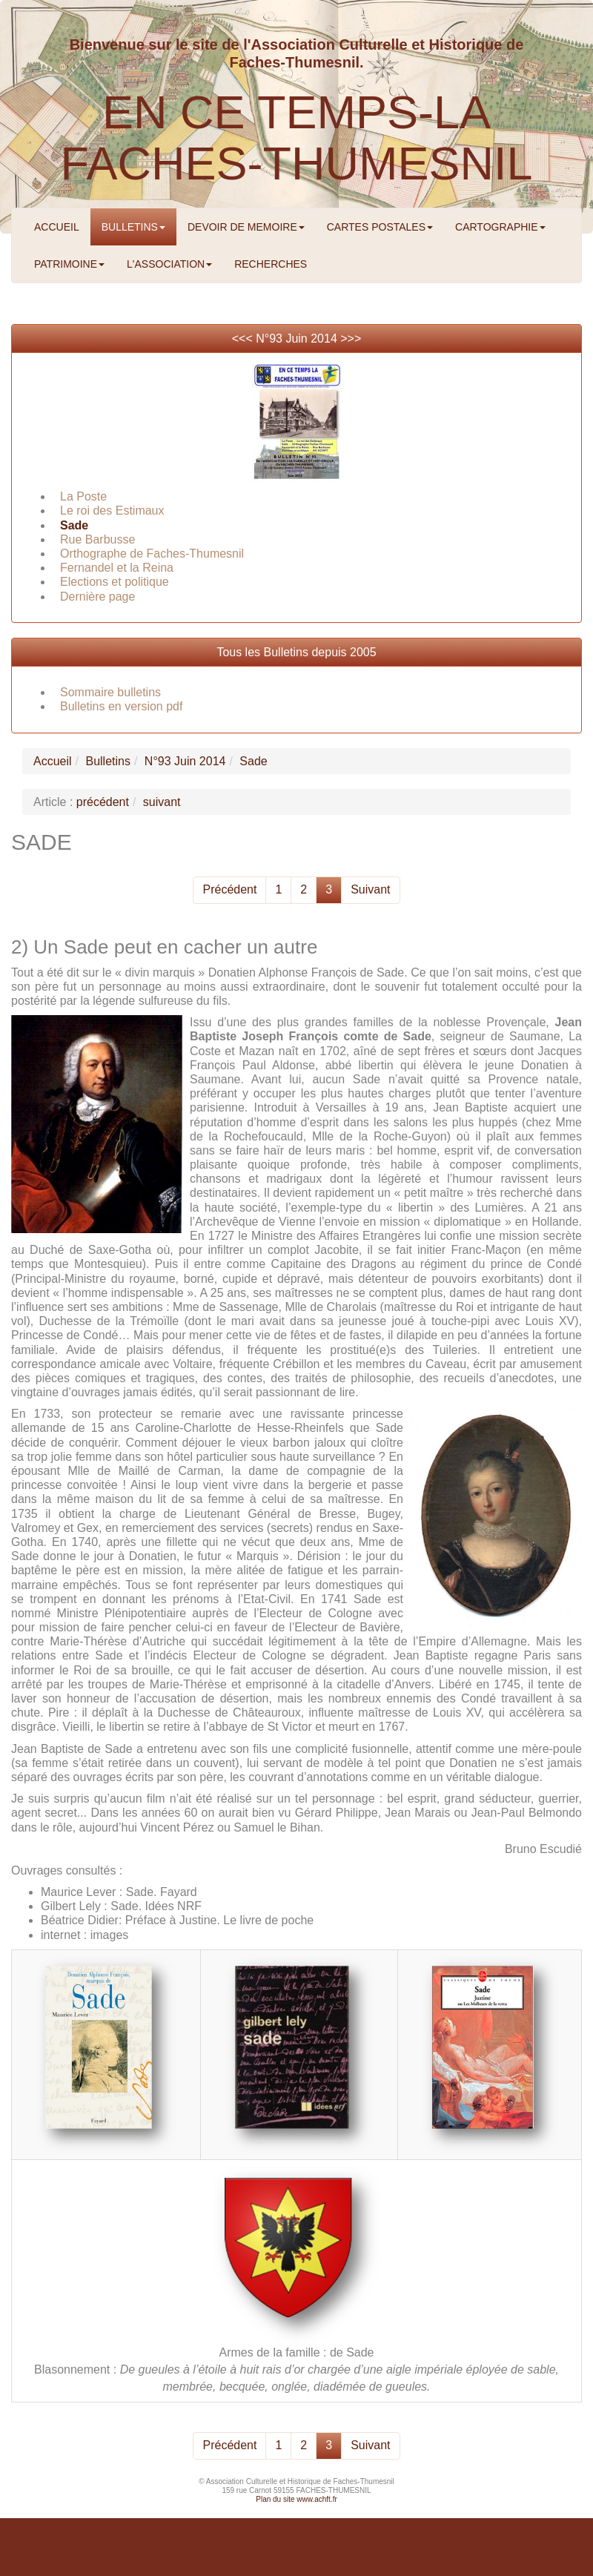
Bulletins (107, 761)
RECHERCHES (270, 264)
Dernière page (97, 596)
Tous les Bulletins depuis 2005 (296, 652)
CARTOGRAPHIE (500, 227)
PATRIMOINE (69, 264)
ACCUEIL (56, 227)
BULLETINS (133, 227)
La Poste (83, 496)
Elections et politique (114, 581)
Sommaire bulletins (110, 692)
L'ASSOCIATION (169, 264)
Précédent (229, 889)
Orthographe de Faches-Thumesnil (152, 553)
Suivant (370, 889)
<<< (244, 338)
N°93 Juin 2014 (296, 338)
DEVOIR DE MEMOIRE (246, 227)
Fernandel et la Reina (116, 567)
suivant (162, 802)
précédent (102, 802)
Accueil (52, 761)
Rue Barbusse (97, 539)
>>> (350, 338)
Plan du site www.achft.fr (296, 2499)
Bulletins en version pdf (121, 706)
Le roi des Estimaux (112, 510)
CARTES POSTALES (380, 227)
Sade (74, 525)
